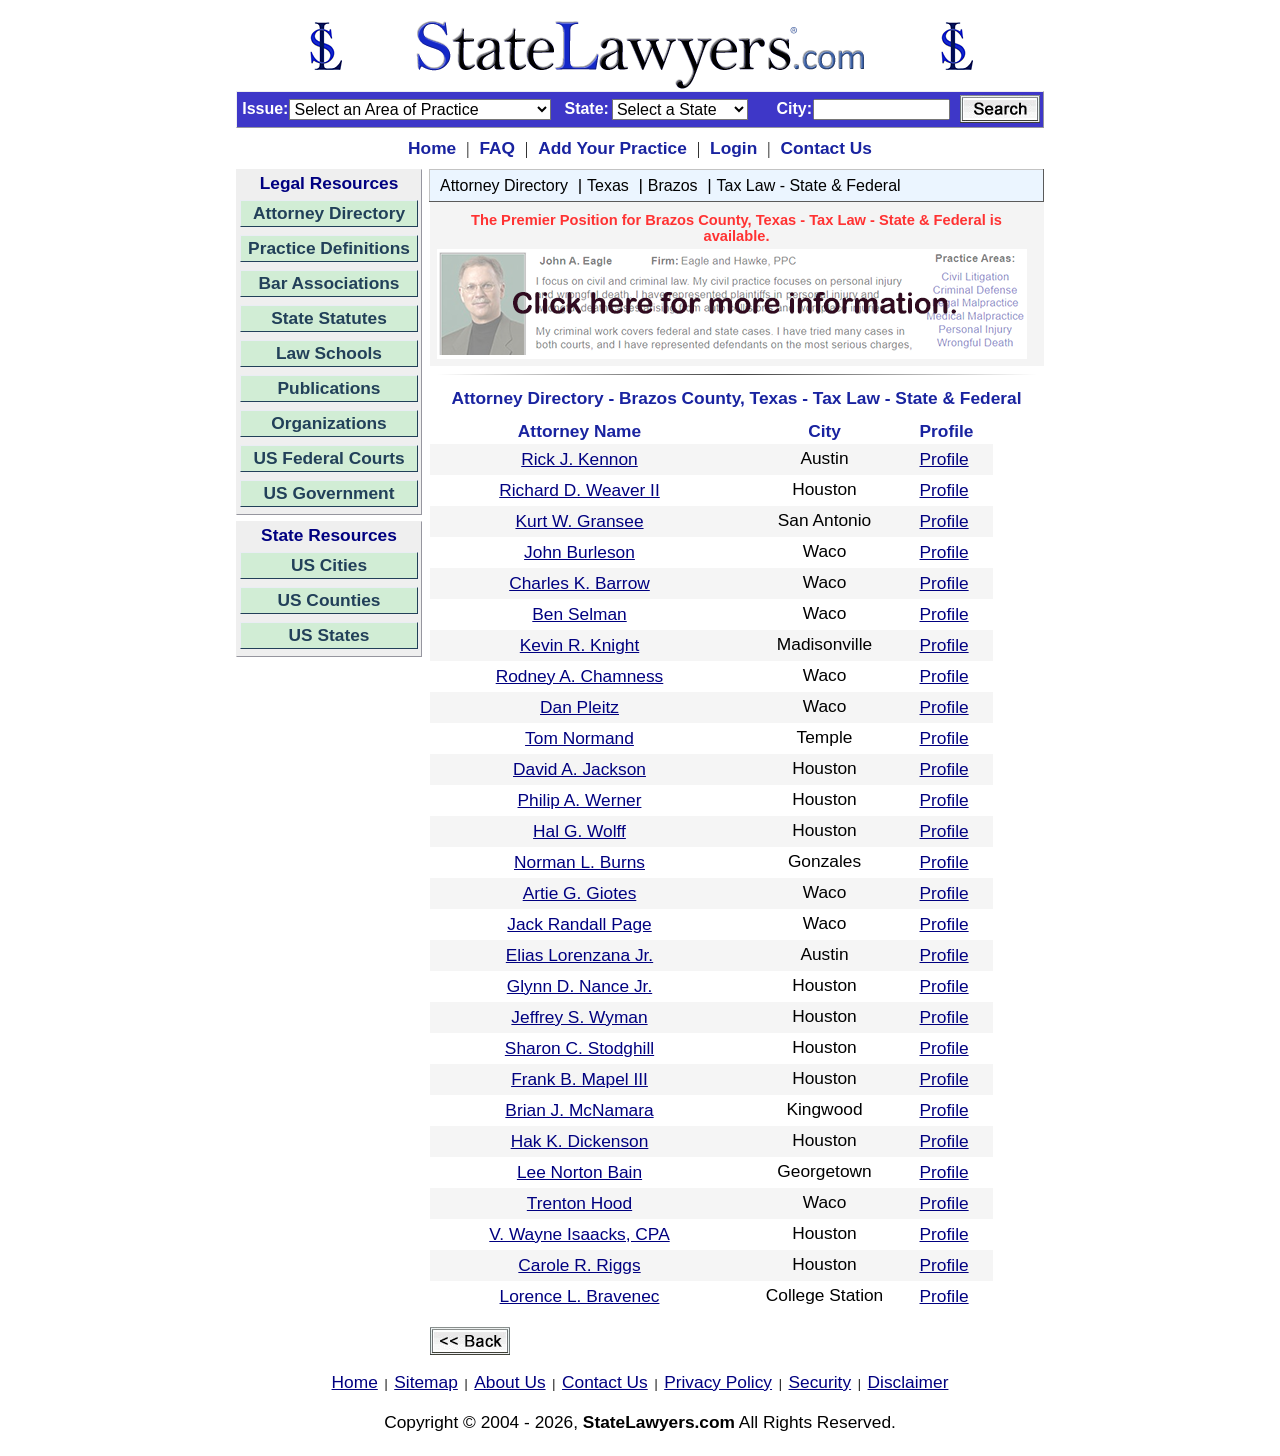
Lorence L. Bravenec (580, 1296)
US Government (329, 493)
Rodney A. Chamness (580, 676)
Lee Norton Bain (579, 1172)
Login (733, 148)
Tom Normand (579, 738)
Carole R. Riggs (579, 1265)
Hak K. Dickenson (580, 1141)
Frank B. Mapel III (579, 1079)
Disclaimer (908, 1382)
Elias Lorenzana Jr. (579, 955)
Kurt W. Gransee (579, 521)
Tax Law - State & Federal (809, 185)
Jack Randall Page (579, 924)
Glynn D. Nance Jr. (579, 986)
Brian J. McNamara (579, 1110)
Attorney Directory (329, 213)
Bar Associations (329, 283)
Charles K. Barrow (579, 583)
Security (820, 1382)
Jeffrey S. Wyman (579, 1017)
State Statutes (329, 318)
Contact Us (825, 148)
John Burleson (579, 552)
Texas (608, 185)
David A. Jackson (579, 769)
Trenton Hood (579, 1203)
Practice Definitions (329, 248)
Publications (328, 388)
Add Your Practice (612, 148)
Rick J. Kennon (579, 459)
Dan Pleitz (579, 707)
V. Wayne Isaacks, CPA (579, 1234)
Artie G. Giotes (580, 893)
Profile (944, 459)
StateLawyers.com (659, 1422)
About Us (509, 1382)
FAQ (497, 148)
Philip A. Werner (580, 800)
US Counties (328, 600)
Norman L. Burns (579, 862)
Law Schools (329, 353)
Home (432, 148)
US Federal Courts (328, 458)
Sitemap (426, 1382)
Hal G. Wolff (579, 831)
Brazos (673, 185)
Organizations (329, 423)
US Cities (329, 565)
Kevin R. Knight (579, 645)
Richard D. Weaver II (579, 490)
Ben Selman (579, 614)
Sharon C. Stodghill (579, 1048)
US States (329, 635)
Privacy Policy (718, 1382)
